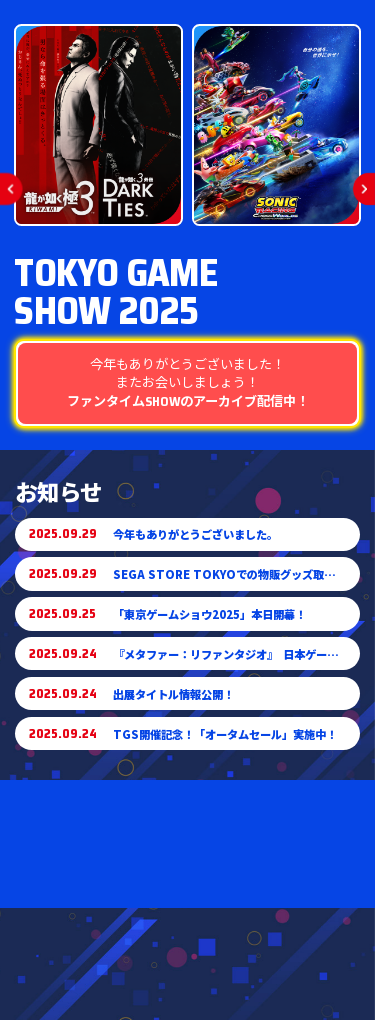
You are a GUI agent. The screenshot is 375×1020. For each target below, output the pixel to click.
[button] (11, 189)
